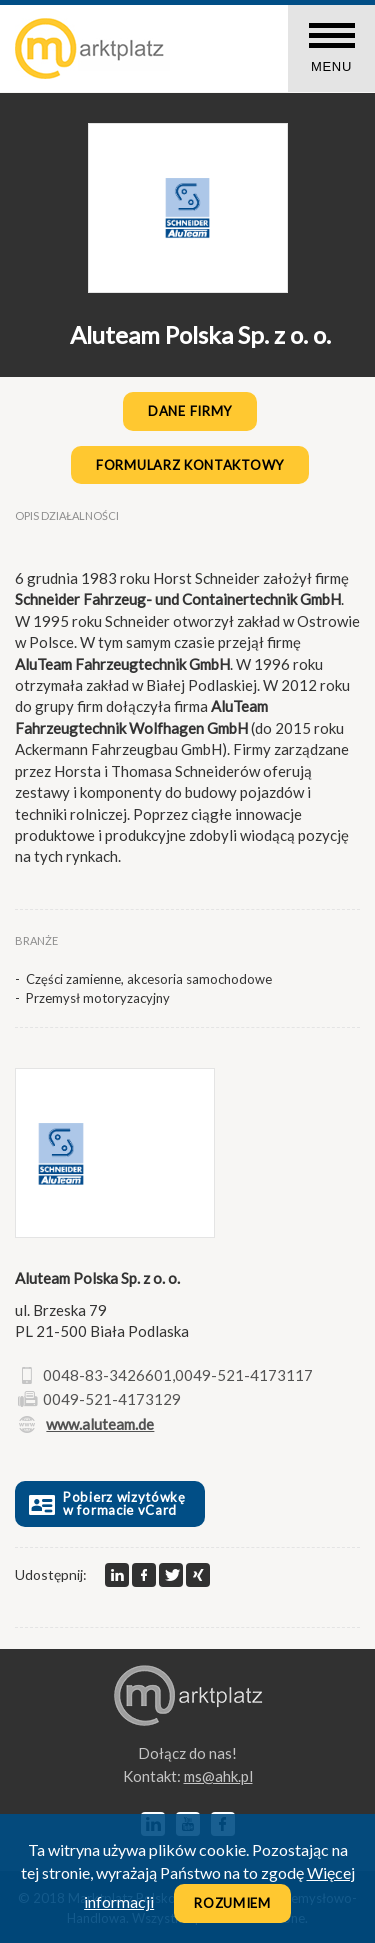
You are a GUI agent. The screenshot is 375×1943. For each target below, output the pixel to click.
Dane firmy (190, 411)
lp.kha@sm (218, 1776)
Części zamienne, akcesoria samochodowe (149, 979)
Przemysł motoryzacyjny (98, 998)
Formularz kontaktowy (190, 465)
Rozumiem (232, 1903)
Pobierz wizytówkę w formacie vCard (105, 1503)
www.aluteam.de (100, 1424)
